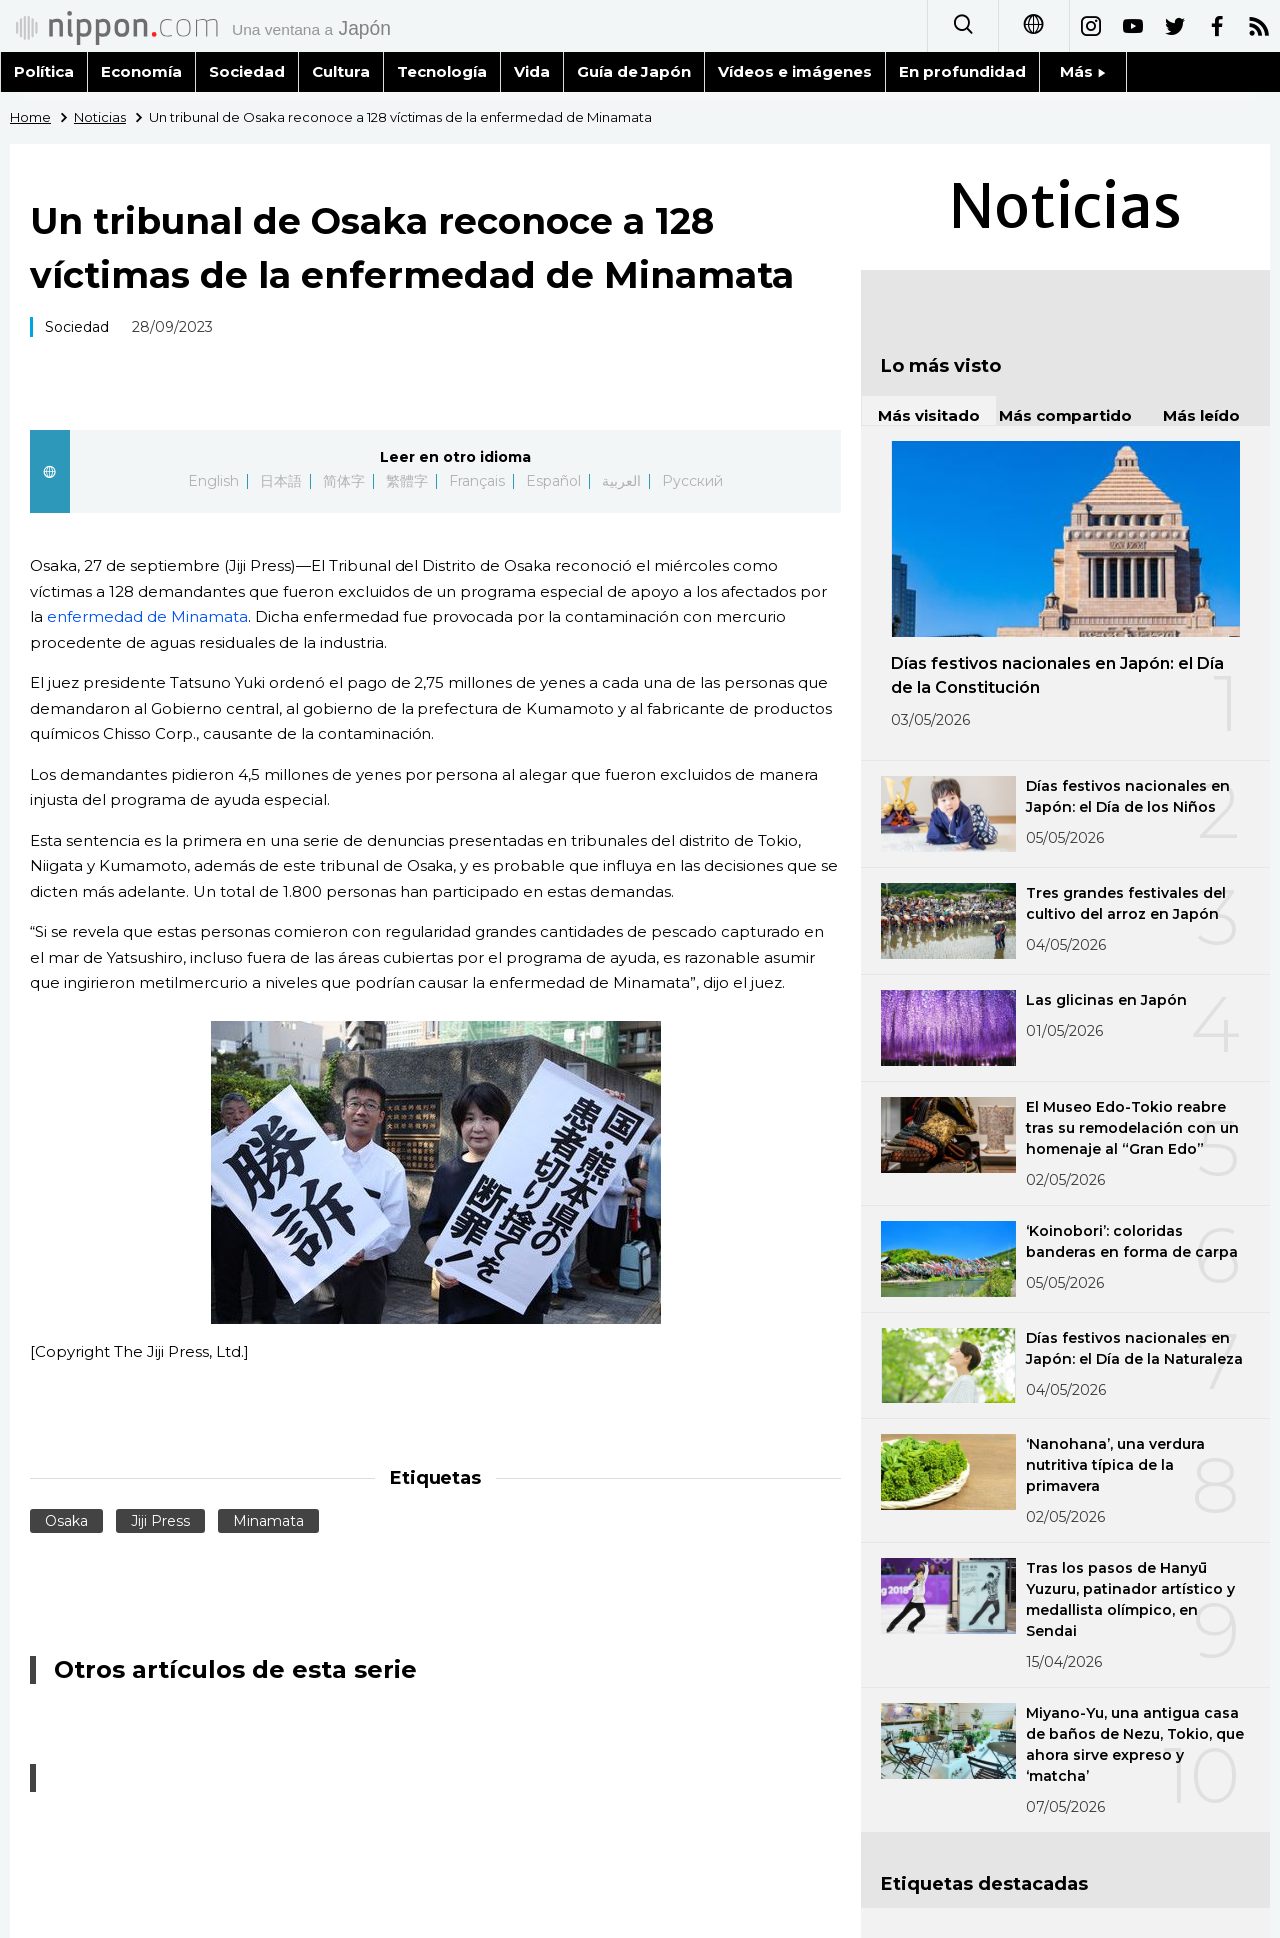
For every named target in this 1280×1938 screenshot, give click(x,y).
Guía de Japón (634, 71)
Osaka (66, 1521)
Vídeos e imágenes (795, 71)
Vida (532, 71)
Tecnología (442, 71)
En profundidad (962, 71)
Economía (141, 71)
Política (44, 71)
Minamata (268, 1521)
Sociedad (247, 71)
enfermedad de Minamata (147, 616)
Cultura (341, 71)
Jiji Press (160, 1521)
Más (1083, 71)
